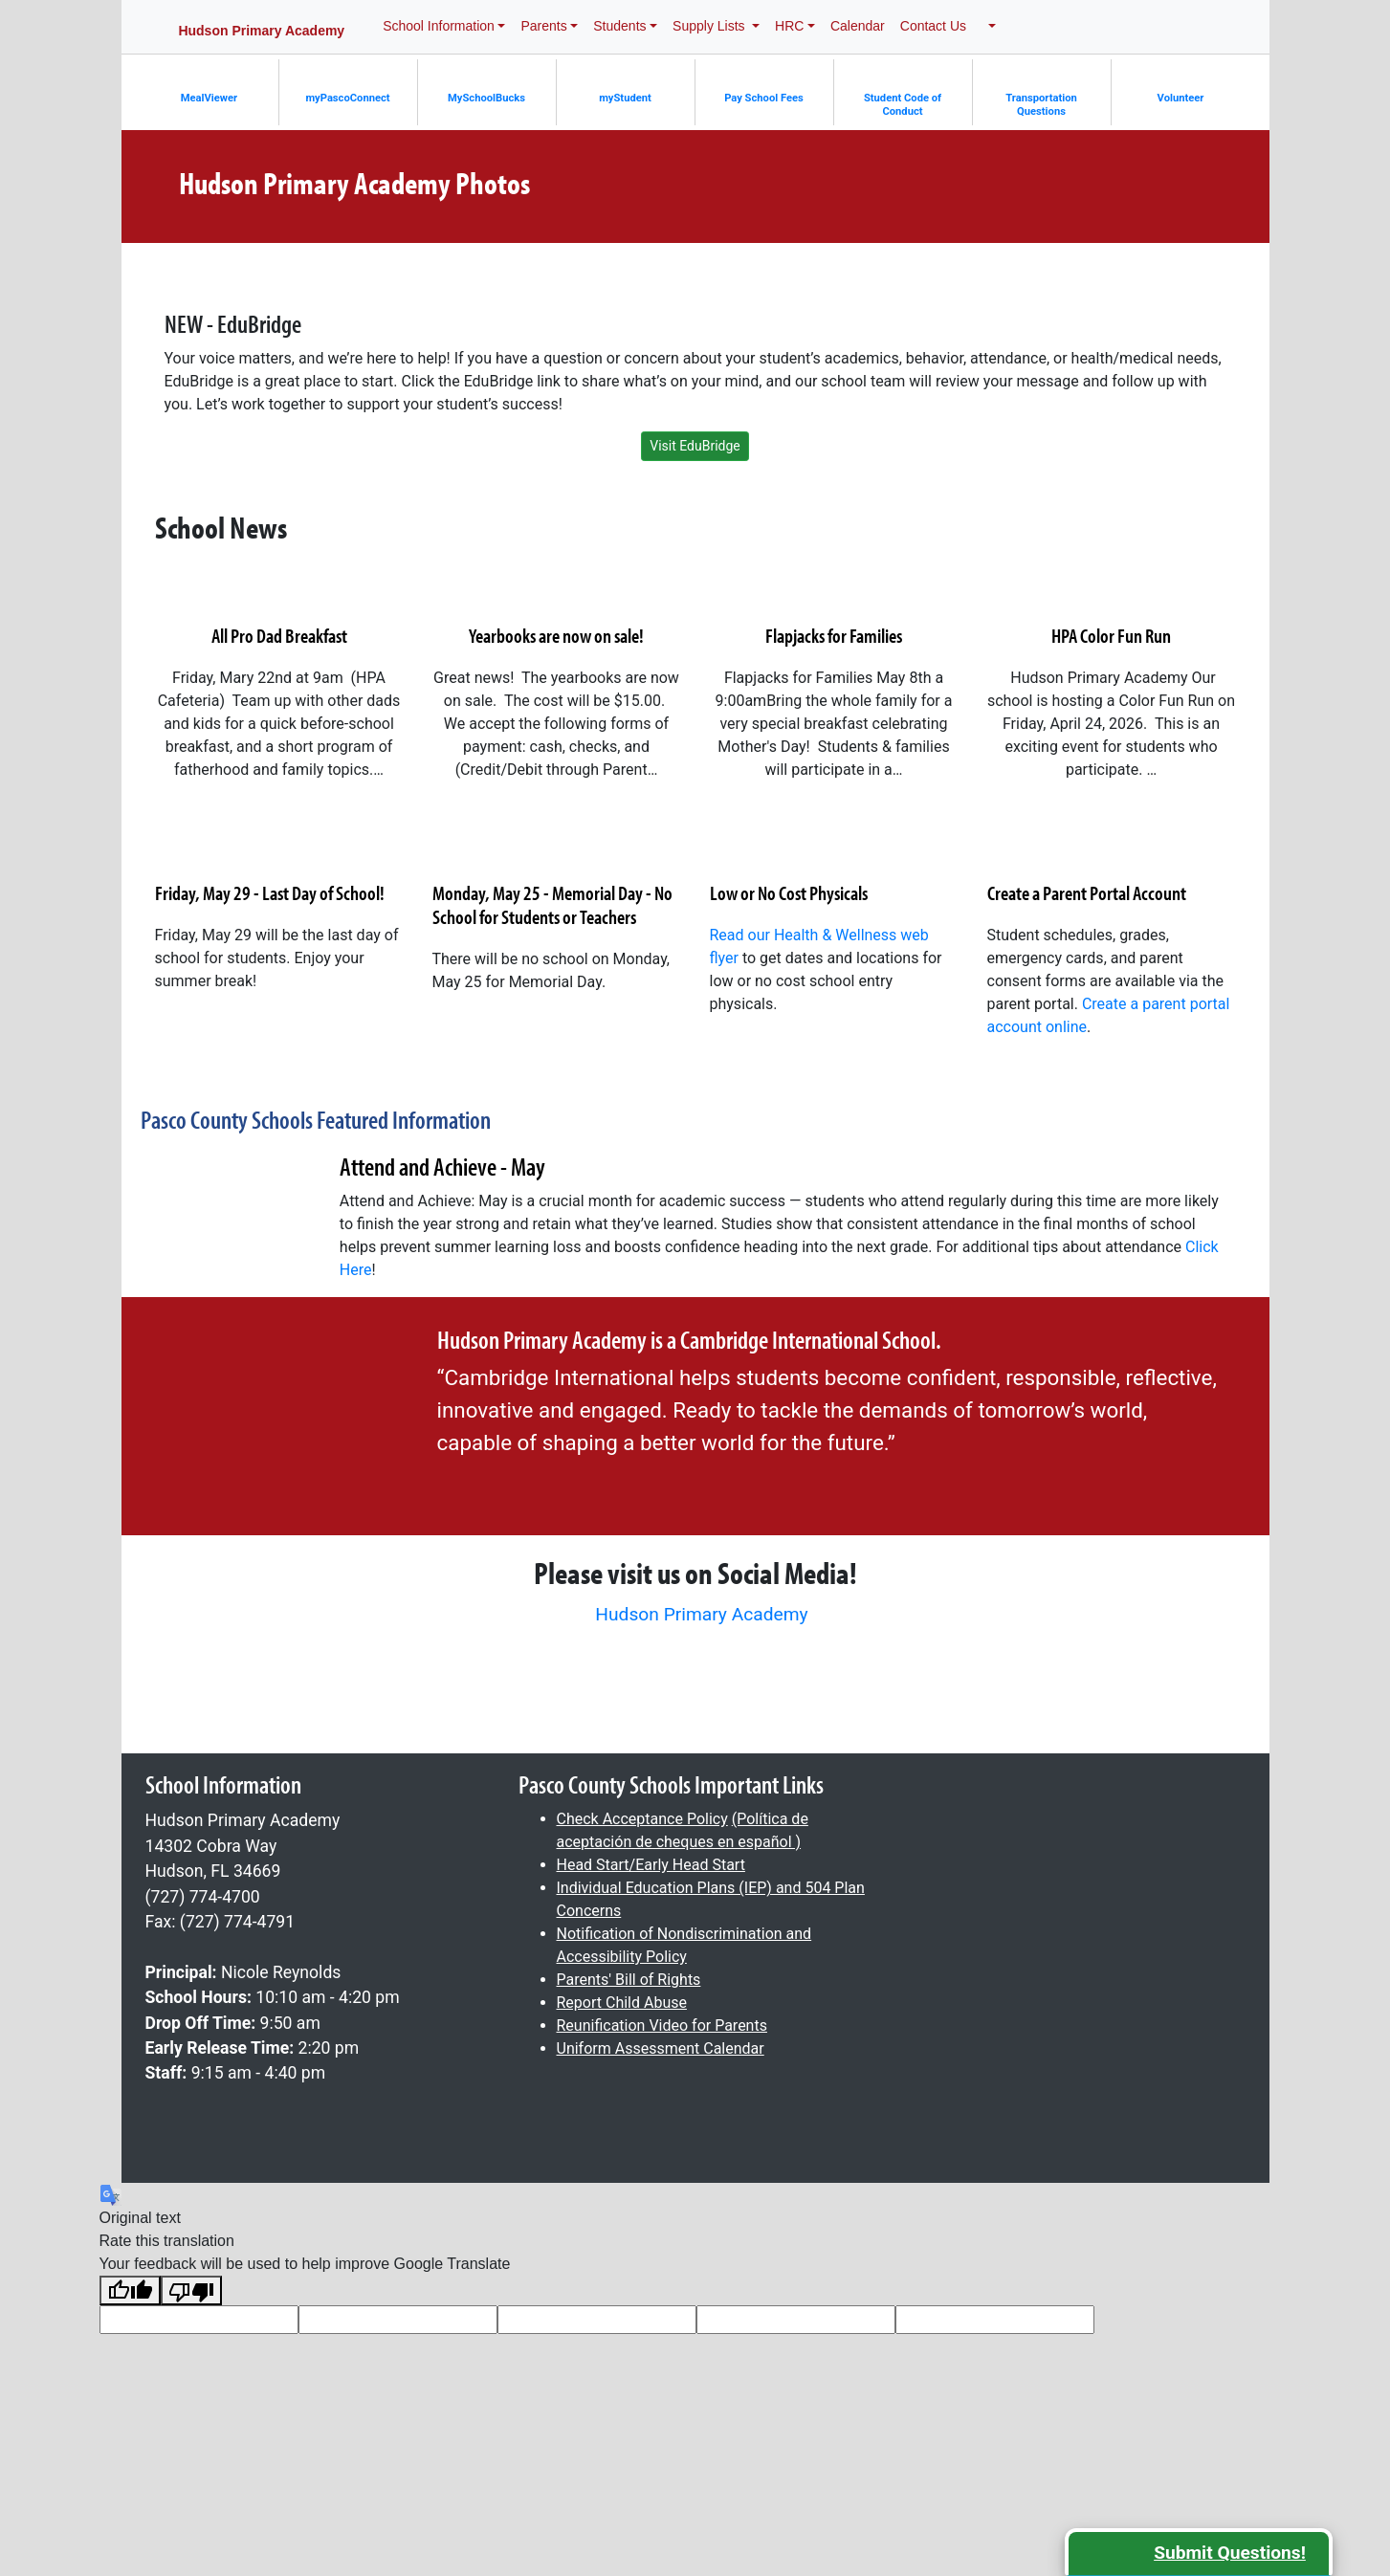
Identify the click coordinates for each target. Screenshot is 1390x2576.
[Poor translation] (191, 2290)
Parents (543, 25)
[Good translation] (130, 2290)
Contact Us (933, 25)
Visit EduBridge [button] (695, 445)
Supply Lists (710, 25)
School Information (439, 25)
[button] (989, 26)
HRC (789, 25)
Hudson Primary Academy (701, 1614)
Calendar (857, 25)
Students (619, 25)
